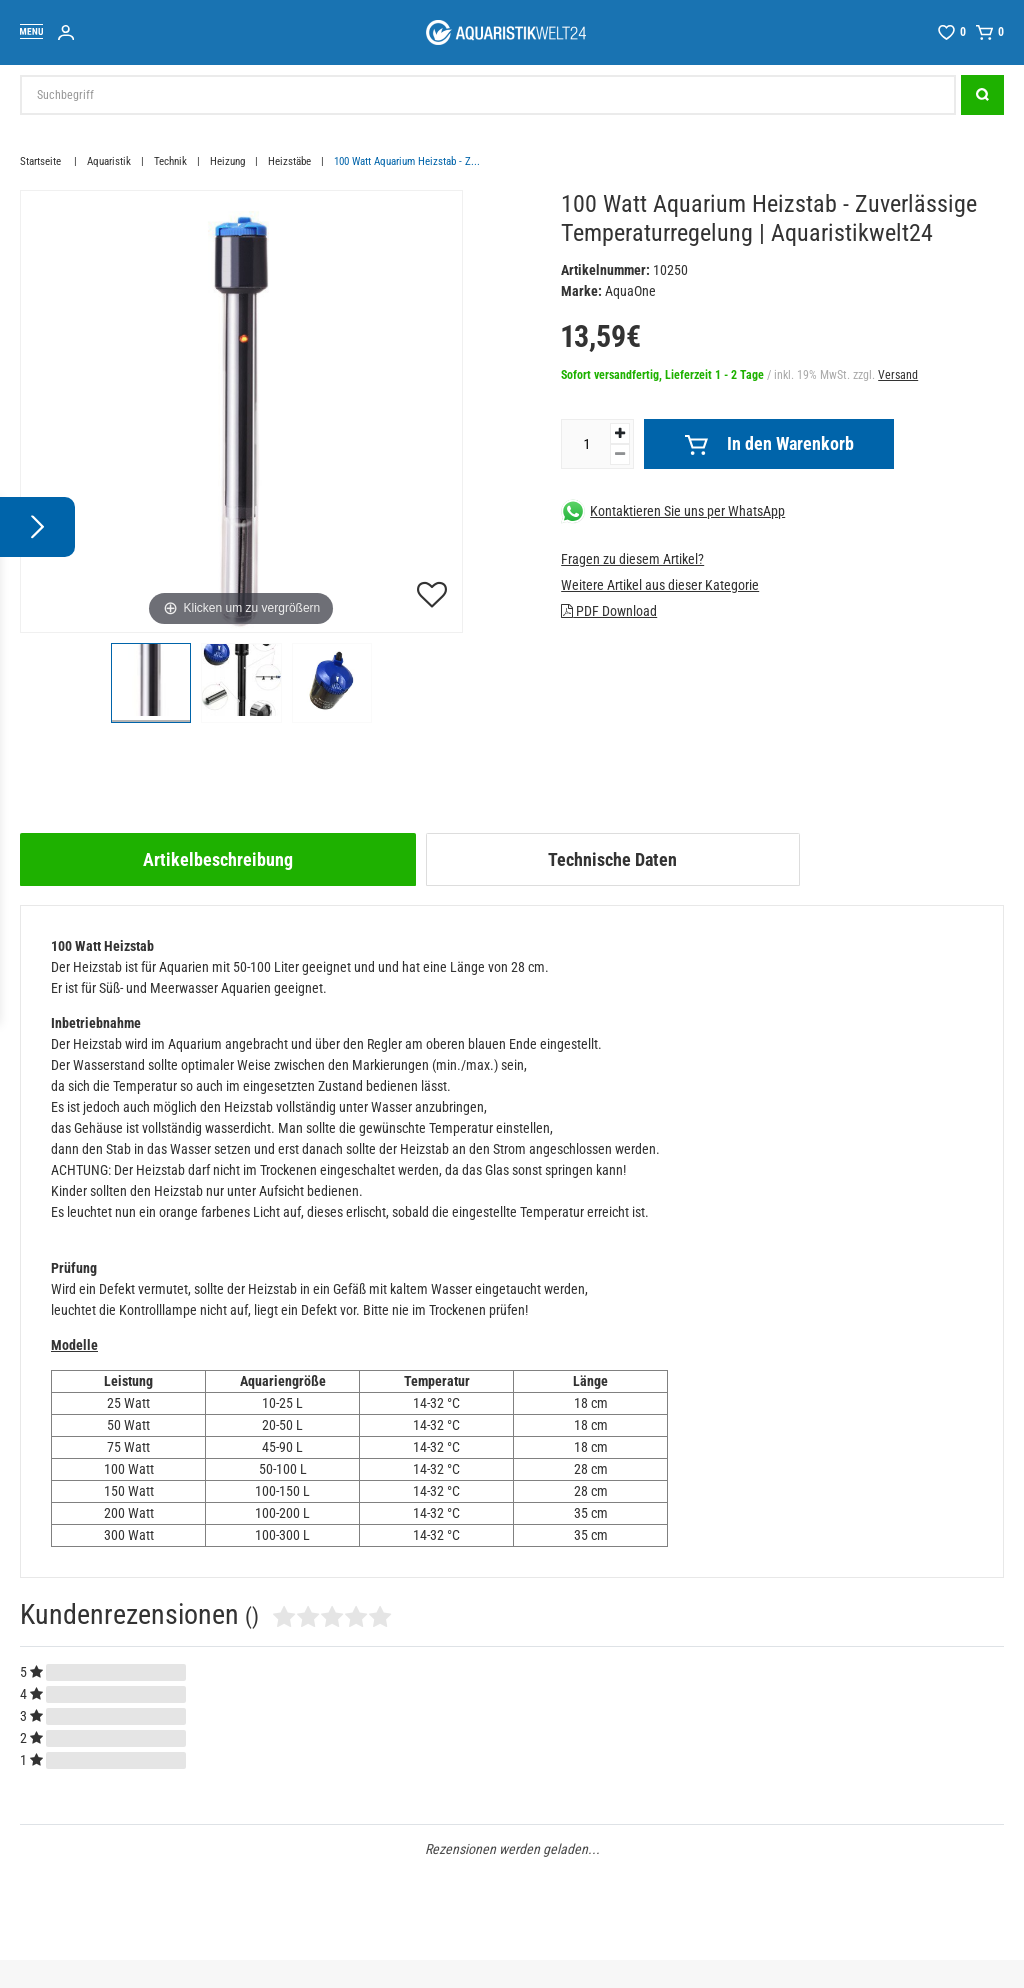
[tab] (218, 859)
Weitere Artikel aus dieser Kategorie (660, 585)
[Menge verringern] (620, 454)
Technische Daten (612, 859)
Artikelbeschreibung (218, 859)
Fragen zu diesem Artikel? (632, 559)
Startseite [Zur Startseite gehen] (42, 161)
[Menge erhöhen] (620, 433)
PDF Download (609, 611)
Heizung (227, 161)
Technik (170, 161)
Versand (898, 375)
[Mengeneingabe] (586, 444)
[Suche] (982, 95)
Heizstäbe (289, 161)
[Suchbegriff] (488, 95)
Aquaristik (109, 161)
